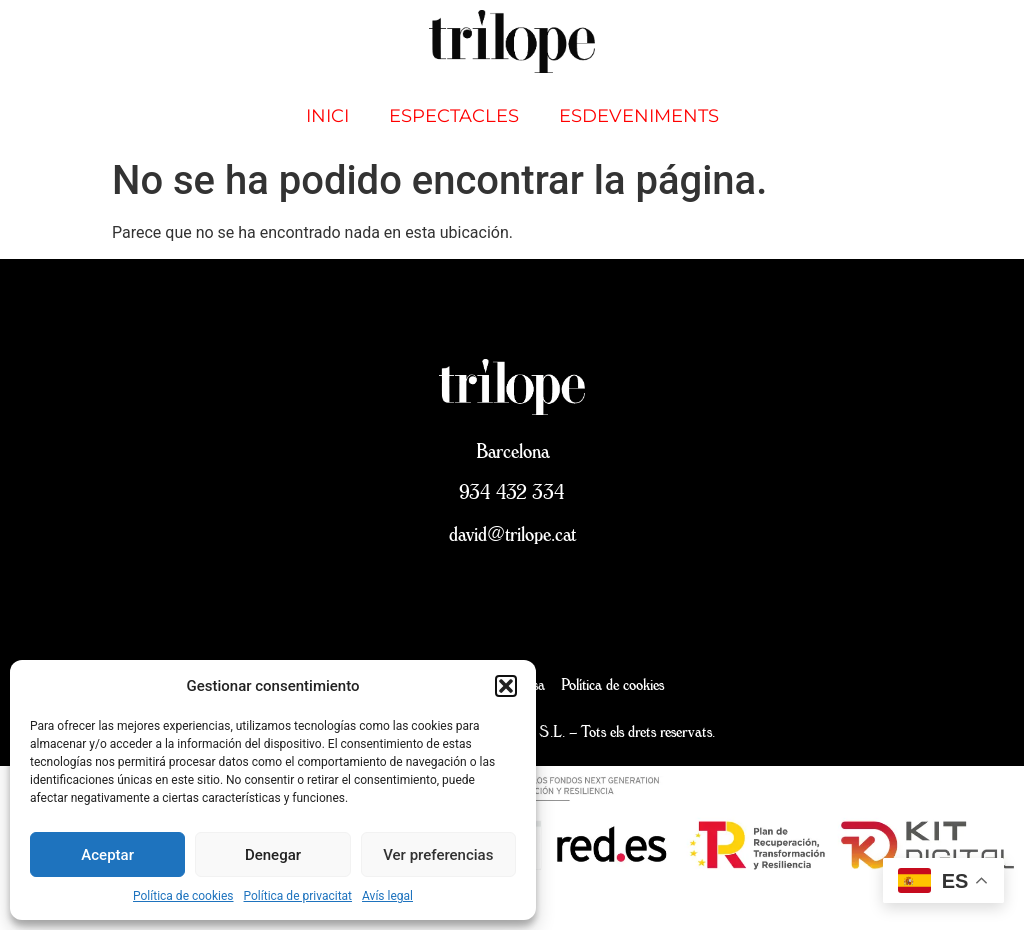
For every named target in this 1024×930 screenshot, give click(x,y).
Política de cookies (183, 896)
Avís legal (387, 896)
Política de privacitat (298, 896)
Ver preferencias (438, 855)
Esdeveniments (639, 116)
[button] (506, 686)
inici (327, 116)
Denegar (273, 855)
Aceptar (107, 855)
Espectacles (454, 116)
